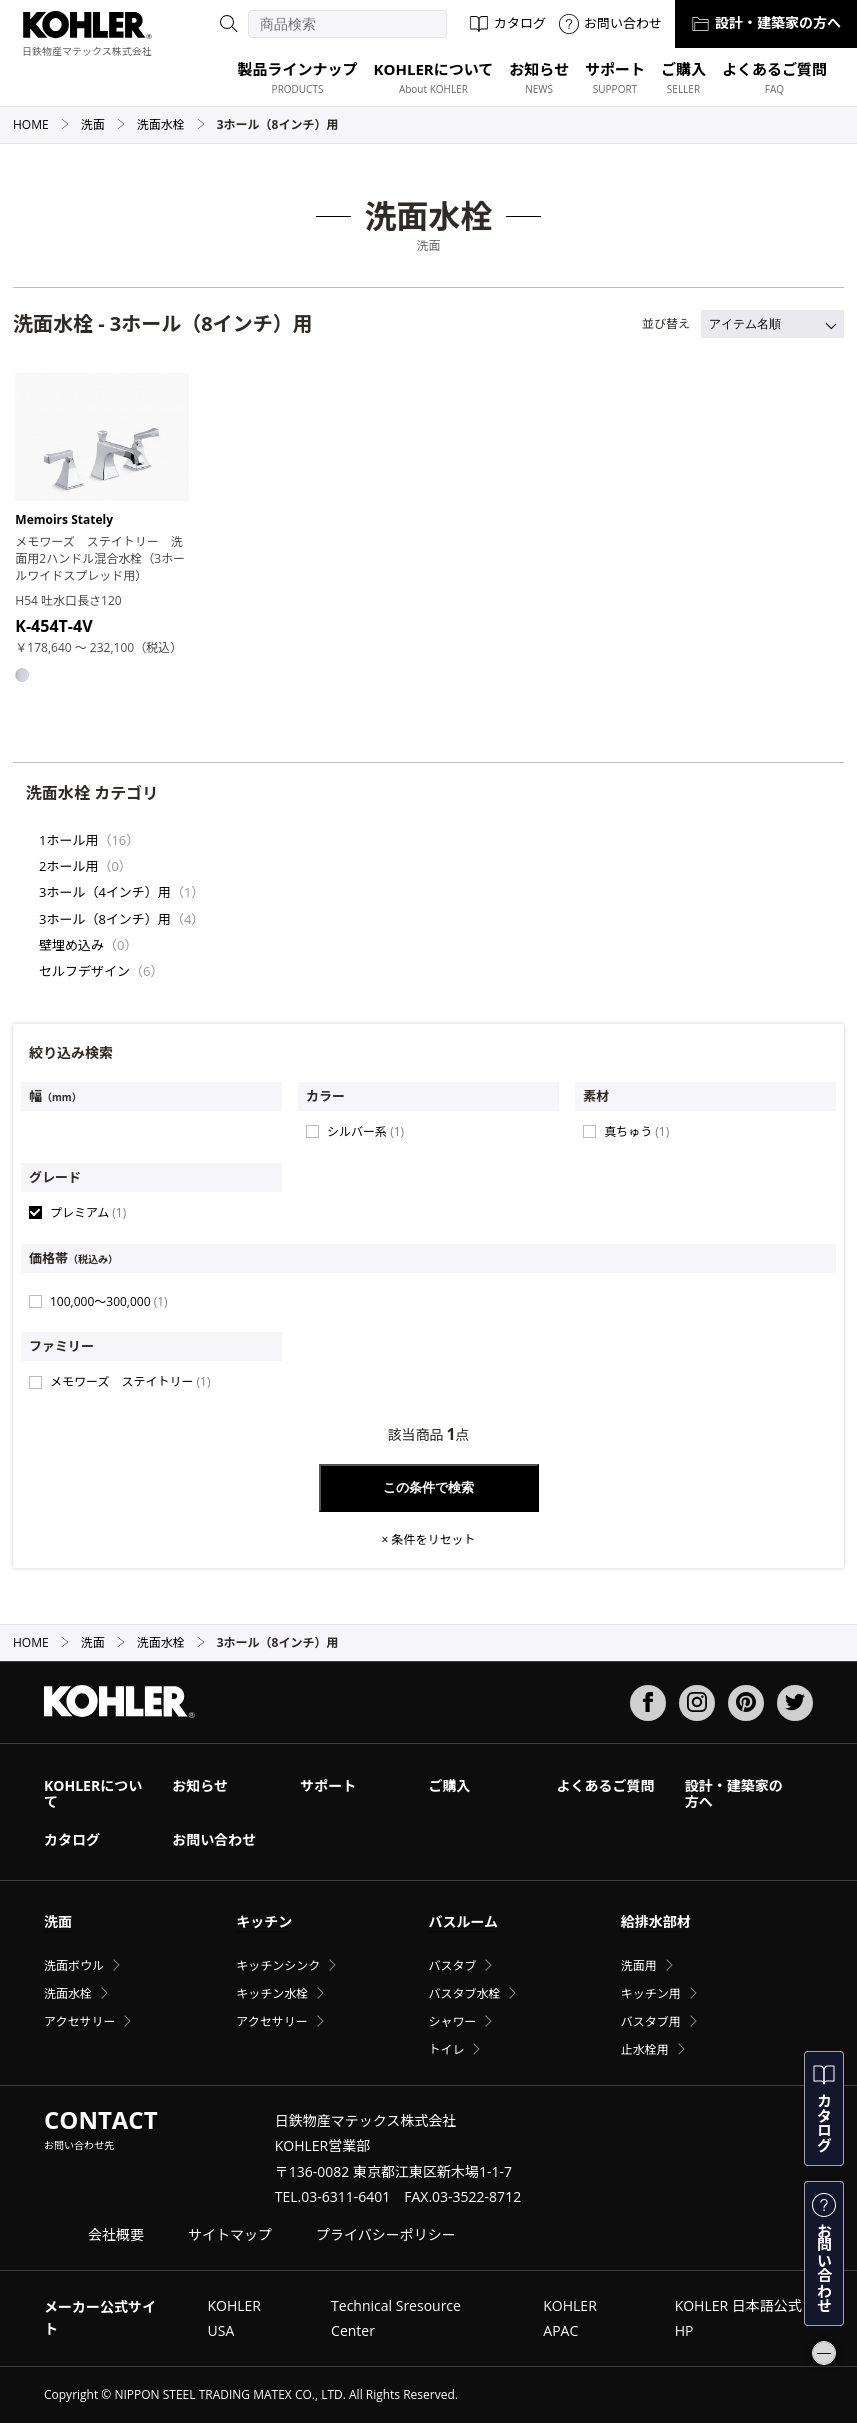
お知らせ (200, 1785)
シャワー (452, 2021)
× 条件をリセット (429, 1540)
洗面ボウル (74, 1965)
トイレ (446, 2049)
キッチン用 (651, 1993)
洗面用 (639, 1965)
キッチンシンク (278, 1965)
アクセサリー (79, 2021)
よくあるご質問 (606, 1785)
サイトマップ (230, 2234)
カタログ (507, 23)
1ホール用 (68, 840)
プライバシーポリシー (386, 2234)
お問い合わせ (610, 23)
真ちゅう (636, 1131)
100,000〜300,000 (109, 1301)
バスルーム (463, 1921)
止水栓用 (645, 2049)
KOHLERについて (93, 1793)
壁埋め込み (71, 945)
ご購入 (449, 1785)
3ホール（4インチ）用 (105, 892)
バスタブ (452, 1965)
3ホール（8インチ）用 (105, 919)
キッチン (264, 1921)
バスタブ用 (651, 2021)
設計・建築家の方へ (766, 22)
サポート (328, 1785)
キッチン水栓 (272, 1993)
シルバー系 (365, 1131)
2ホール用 (68, 866)
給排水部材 (656, 1921)
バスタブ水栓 (464, 1993)
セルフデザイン (84, 971)
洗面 (103, 124)
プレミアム (88, 1212)
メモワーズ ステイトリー (130, 1381)
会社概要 (116, 2234)
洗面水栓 (171, 124)
